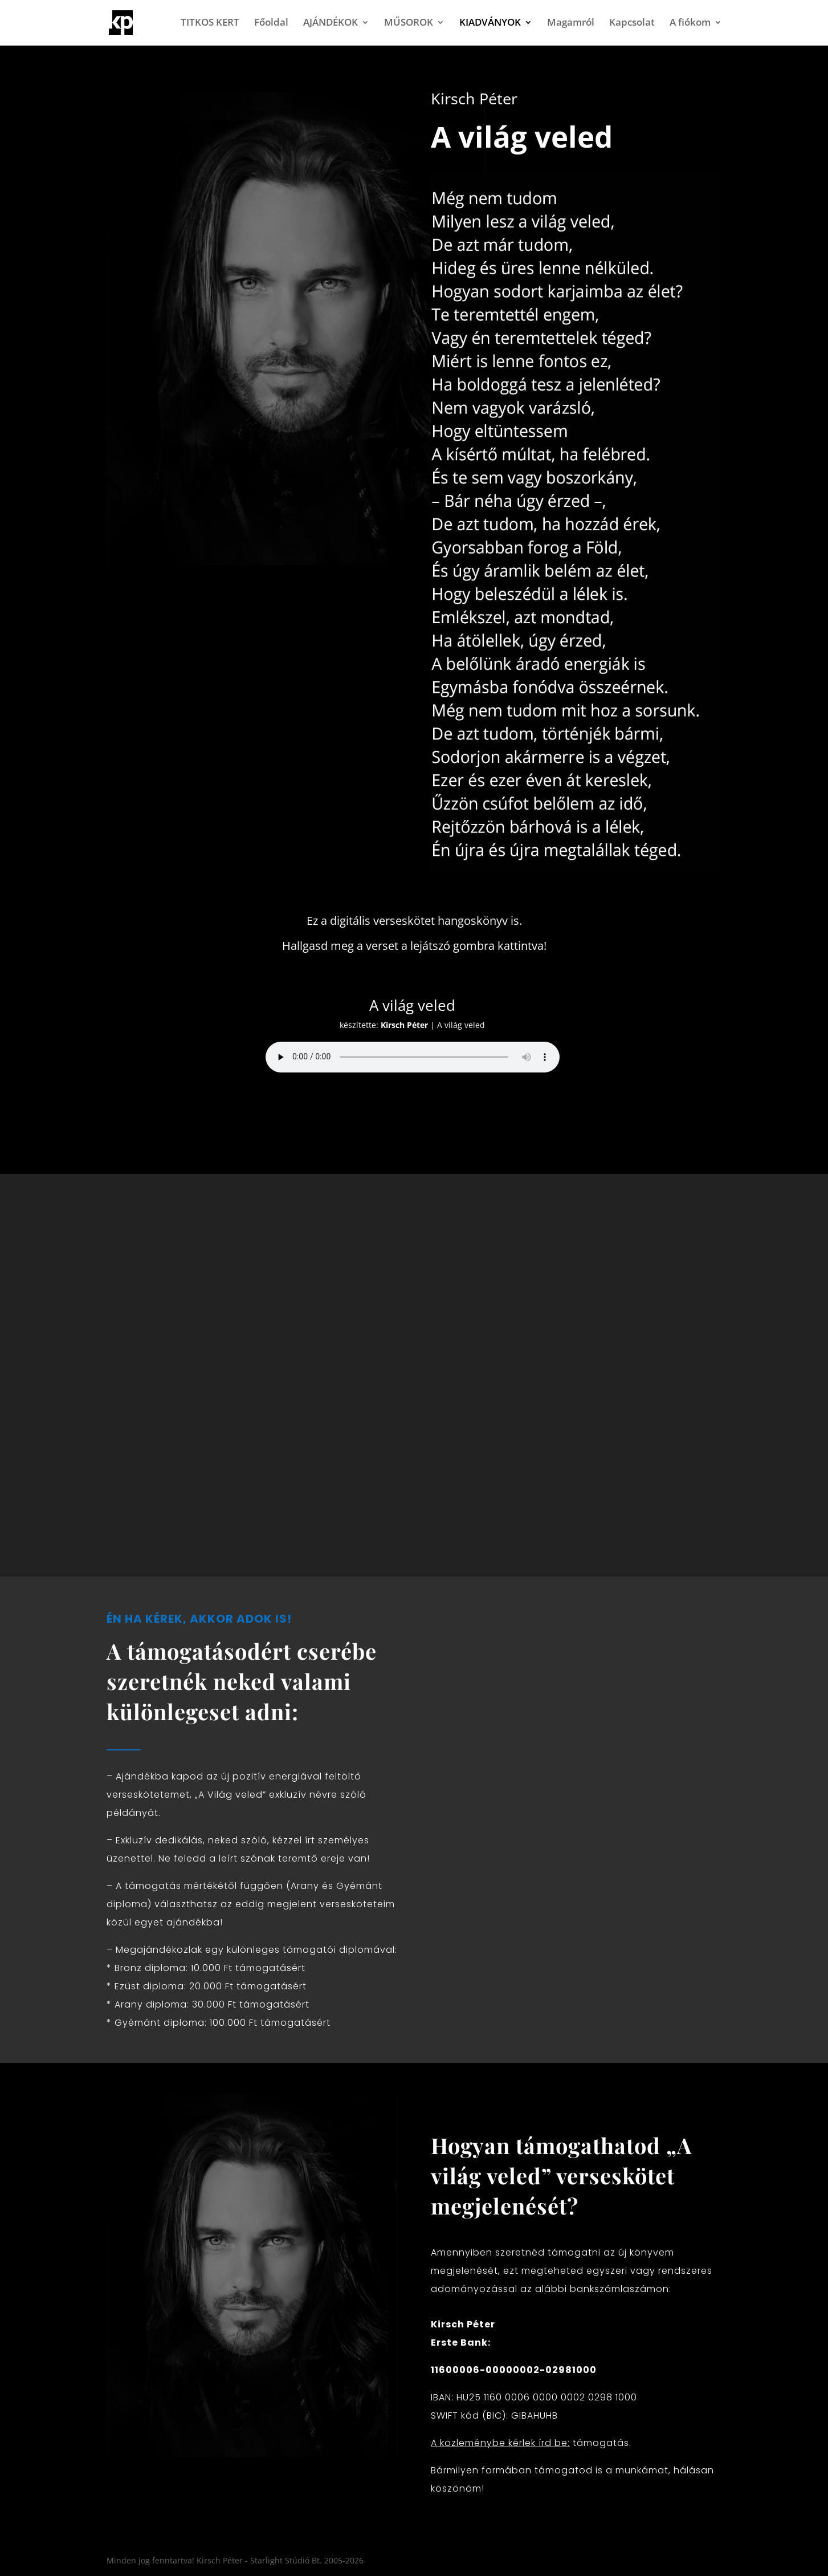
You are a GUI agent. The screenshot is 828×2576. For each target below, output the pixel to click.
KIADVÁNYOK (490, 24)
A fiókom (690, 24)
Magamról (570, 24)
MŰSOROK (408, 24)
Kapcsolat (632, 24)
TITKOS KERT (210, 24)
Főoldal (271, 24)
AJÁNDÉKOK (330, 24)
